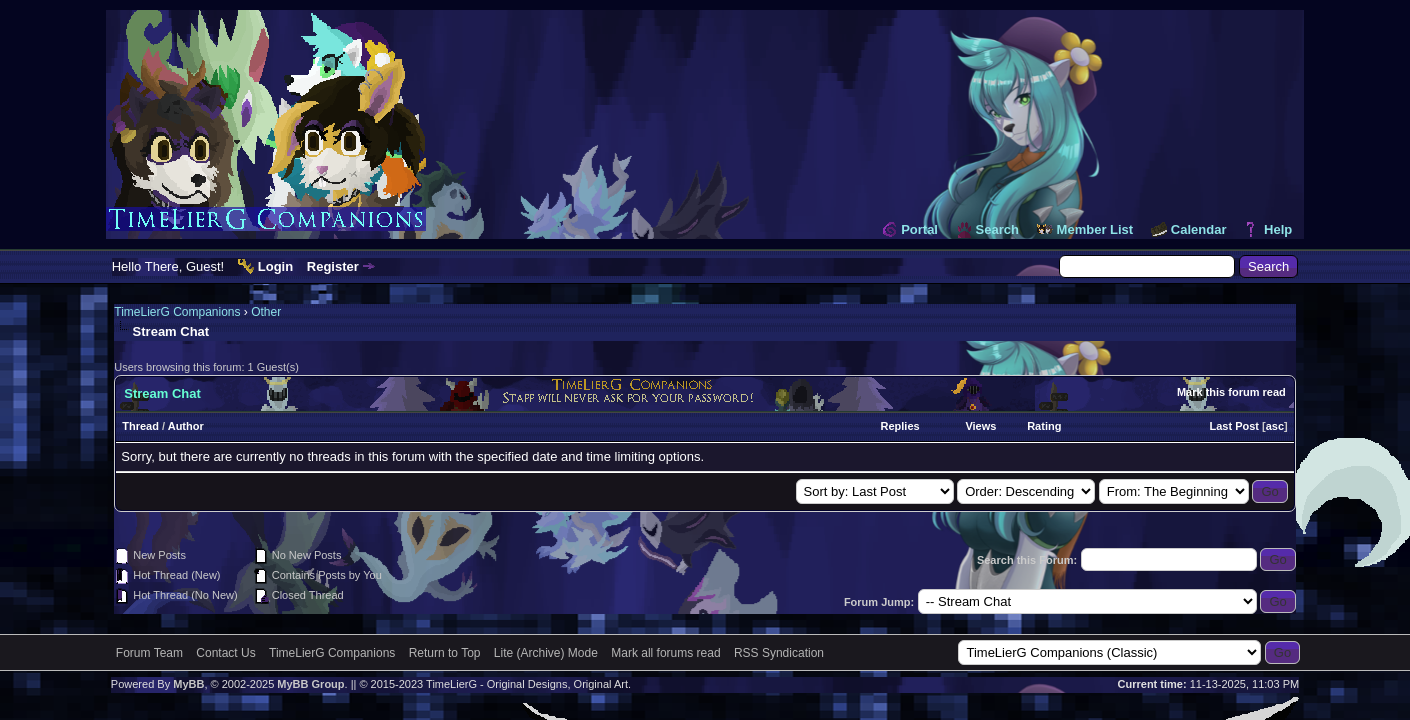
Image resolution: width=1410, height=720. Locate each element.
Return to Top (445, 653)
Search (997, 229)
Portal (919, 229)
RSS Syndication (779, 653)
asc (1275, 426)
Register (333, 266)
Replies (900, 426)
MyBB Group (310, 684)
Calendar (1199, 229)
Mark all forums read (665, 653)
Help (1278, 229)
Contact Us (225, 653)
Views (980, 426)
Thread (140, 426)
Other (266, 312)
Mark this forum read (1231, 392)
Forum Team (149, 653)
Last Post (1234, 426)
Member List (1095, 229)
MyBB (188, 684)
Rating (1044, 426)
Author (186, 426)
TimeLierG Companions (177, 312)
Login (275, 266)
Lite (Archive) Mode (546, 653)
